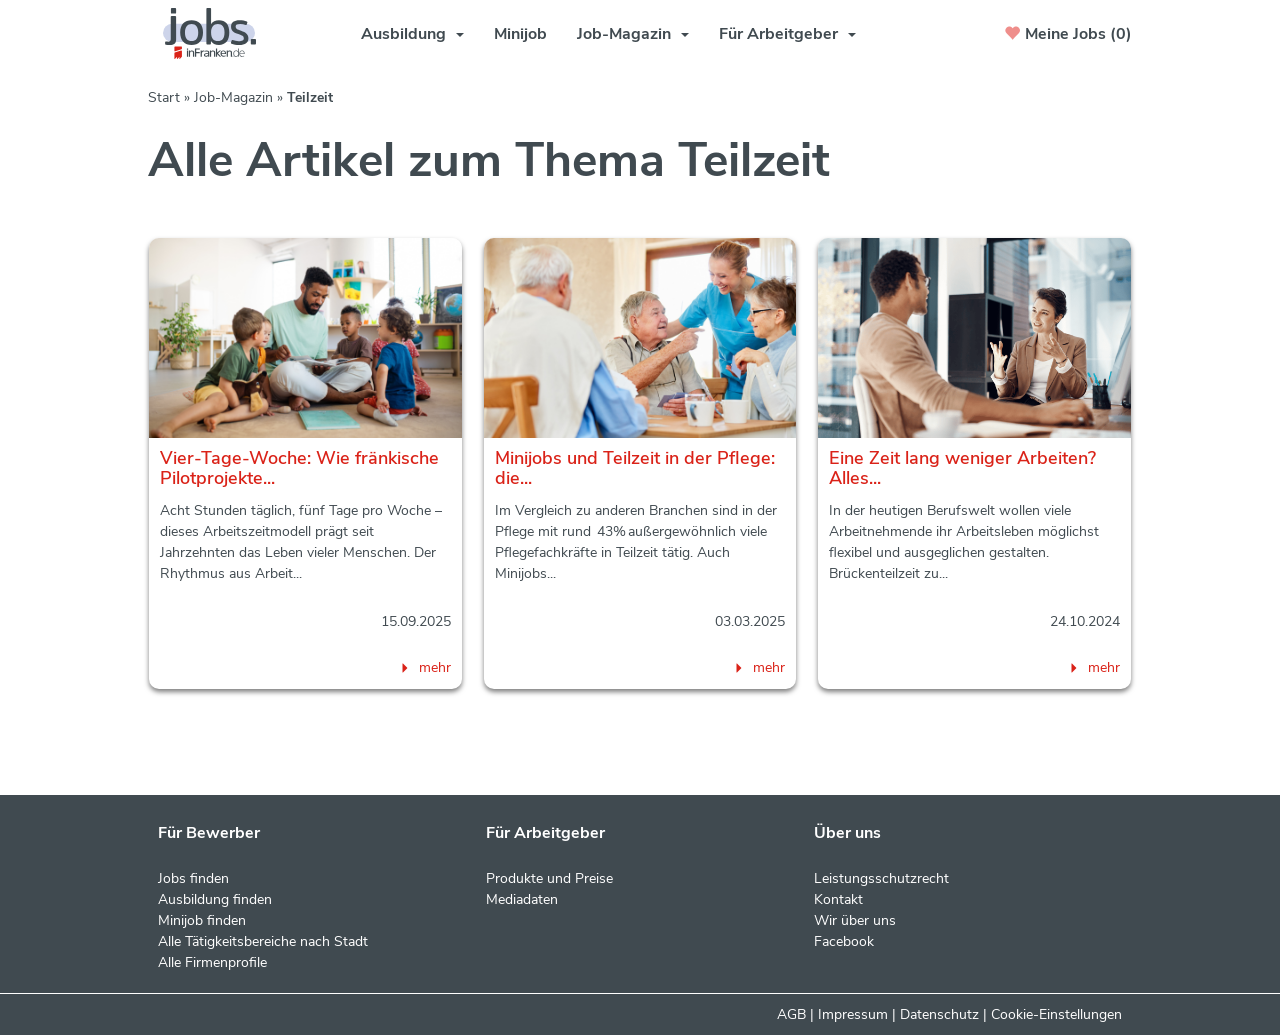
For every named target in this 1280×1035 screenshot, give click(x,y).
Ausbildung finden (215, 899)
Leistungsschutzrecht (881, 878)
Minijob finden (202, 920)
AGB (791, 1014)
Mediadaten (522, 899)
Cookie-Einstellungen (1056, 1014)
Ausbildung (412, 34)
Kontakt (838, 899)
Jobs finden (193, 878)
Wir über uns (855, 920)
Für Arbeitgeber (787, 34)
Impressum (853, 1014)
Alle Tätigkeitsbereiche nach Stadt (263, 941)
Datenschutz (939, 1014)
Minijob (520, 34)
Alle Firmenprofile (212, 962)
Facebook (844, 941)
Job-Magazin (633, 34)
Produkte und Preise (549, 878)
